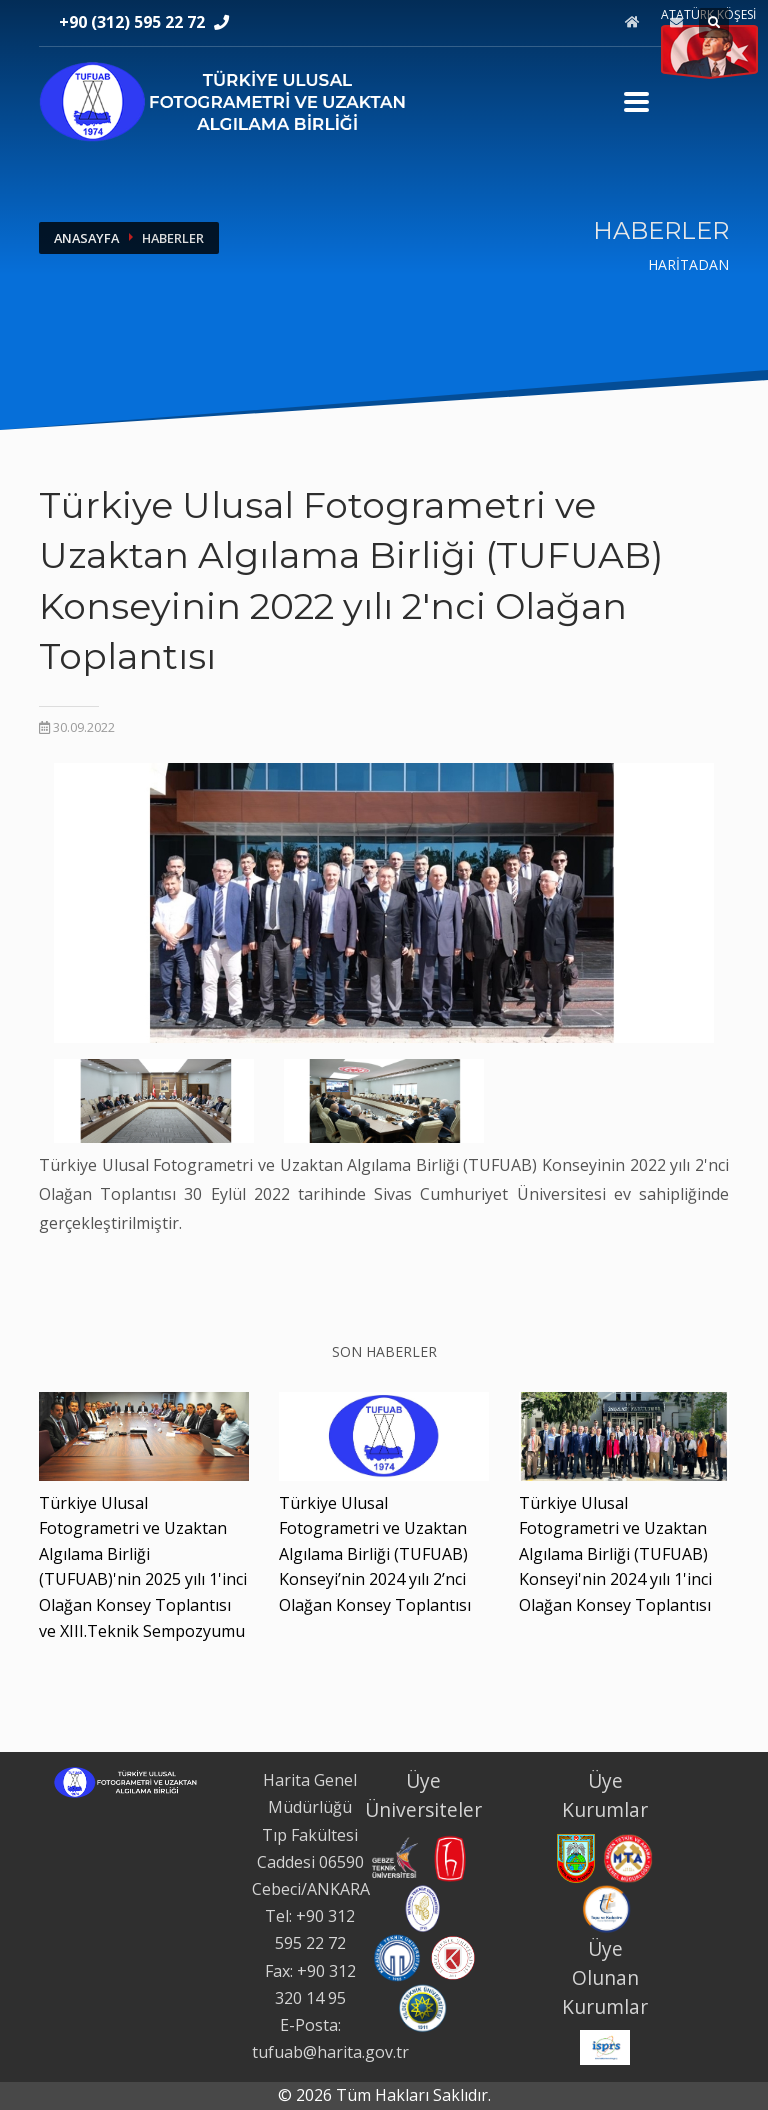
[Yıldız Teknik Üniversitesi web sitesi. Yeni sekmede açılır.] (423, 2007)
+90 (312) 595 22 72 (132, 22)
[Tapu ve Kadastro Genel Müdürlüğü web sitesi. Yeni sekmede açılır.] (607, 1908)
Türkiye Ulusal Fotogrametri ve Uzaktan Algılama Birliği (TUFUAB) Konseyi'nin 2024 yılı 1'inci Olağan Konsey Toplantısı (615, 1554)
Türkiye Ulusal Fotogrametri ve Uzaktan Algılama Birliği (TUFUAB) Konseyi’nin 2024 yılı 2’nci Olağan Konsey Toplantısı (375, 1554)
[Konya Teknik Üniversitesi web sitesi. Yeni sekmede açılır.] (453, 1956)
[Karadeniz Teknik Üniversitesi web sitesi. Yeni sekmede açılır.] (397, 1956)
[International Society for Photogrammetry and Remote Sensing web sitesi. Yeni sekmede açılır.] (605, 2046)
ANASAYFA (86, 238)
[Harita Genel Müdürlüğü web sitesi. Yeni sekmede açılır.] (576, 1857)
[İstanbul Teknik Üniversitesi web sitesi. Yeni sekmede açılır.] (423, 1907)
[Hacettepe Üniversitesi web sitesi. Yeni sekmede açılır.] (450, 1857)
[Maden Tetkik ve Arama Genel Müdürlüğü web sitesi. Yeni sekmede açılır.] (628, 1857)
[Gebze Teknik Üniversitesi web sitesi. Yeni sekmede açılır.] (393, 1857)
